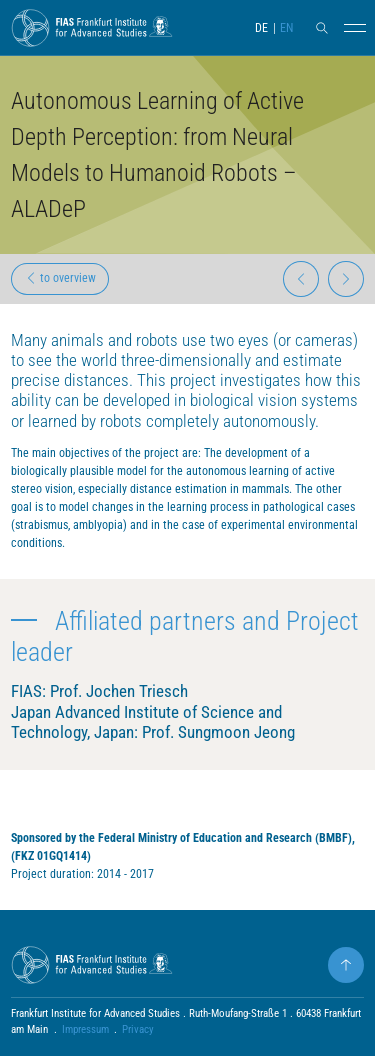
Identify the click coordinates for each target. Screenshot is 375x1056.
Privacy (138, 1029)
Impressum (85, 1029)
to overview (60, 278)
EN (286, 28)
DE (261, 28)
